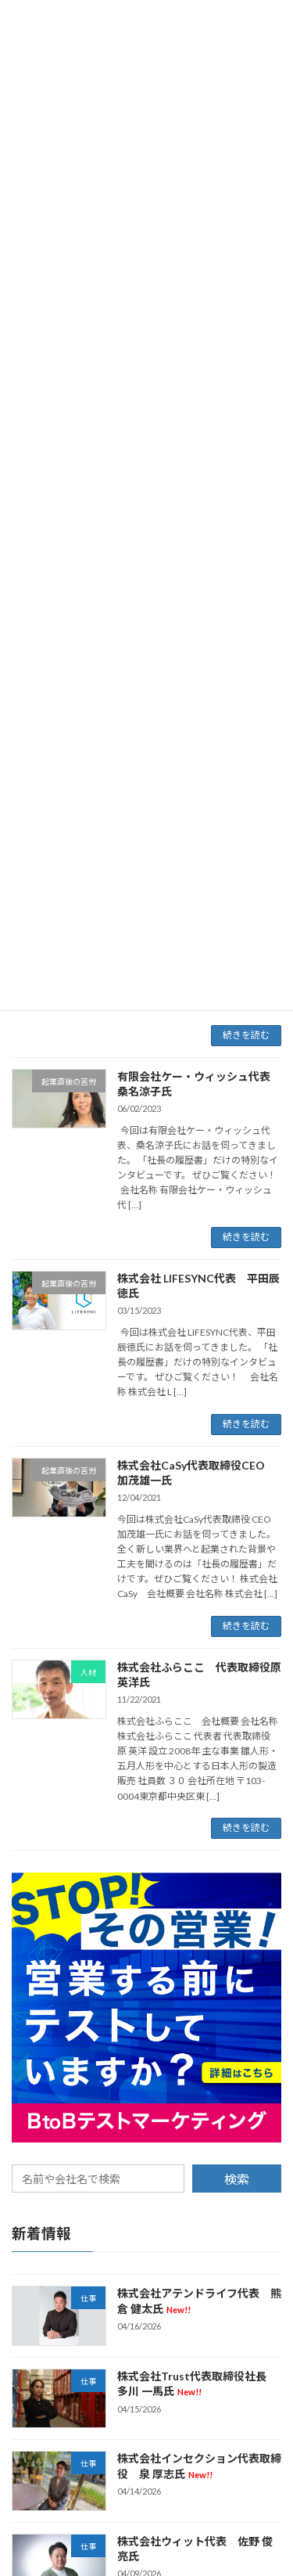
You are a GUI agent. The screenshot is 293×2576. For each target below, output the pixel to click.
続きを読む (246, 1035)
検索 (236, 2178)
